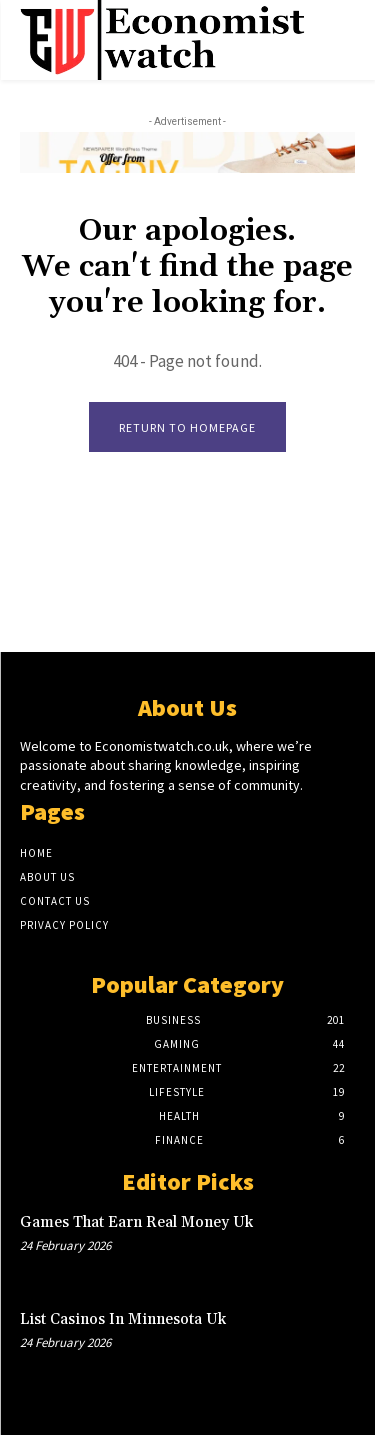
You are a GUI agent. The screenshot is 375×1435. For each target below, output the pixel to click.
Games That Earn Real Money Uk (136, 1222)
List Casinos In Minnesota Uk (123, 1319)
